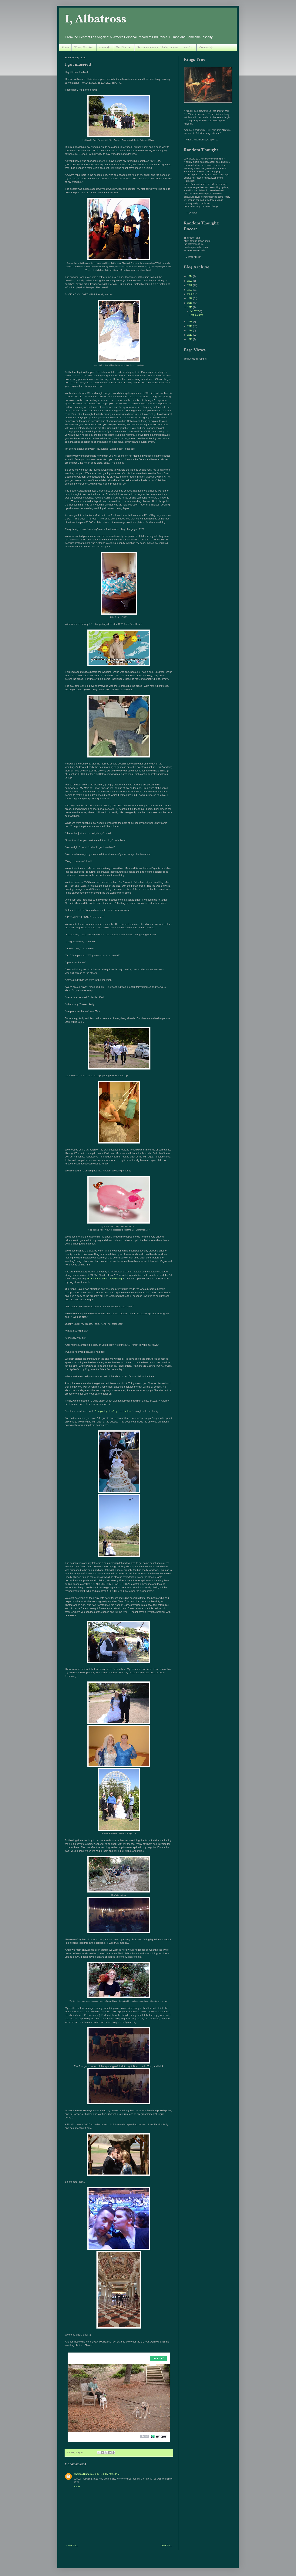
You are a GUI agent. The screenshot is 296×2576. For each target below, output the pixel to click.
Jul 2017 (194, 311)
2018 (190, 303)
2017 (190, 307)
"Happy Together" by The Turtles (112, 1411)
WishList (189, 47)
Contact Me (206, 47)
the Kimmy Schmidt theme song (104, 1278)
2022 (190, 285)
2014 (190, 330)
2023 (190, 281)
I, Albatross (95, 19)
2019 (190, 298)
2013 (190, 335)
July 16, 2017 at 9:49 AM (107, 2474)
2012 (190, 339)
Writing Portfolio (83, 47)
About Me (104, 47)
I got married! (196, 315)
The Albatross (124, 47)
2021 (190, 289)
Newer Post (72, 2545)
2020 (190, 294)
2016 (190, 321)
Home (65, 47)
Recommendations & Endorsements (157, 47)
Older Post (166, 2545)
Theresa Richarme (84, 2474)
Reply (77, 2486)
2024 (190, 276)
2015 (190, 326)
